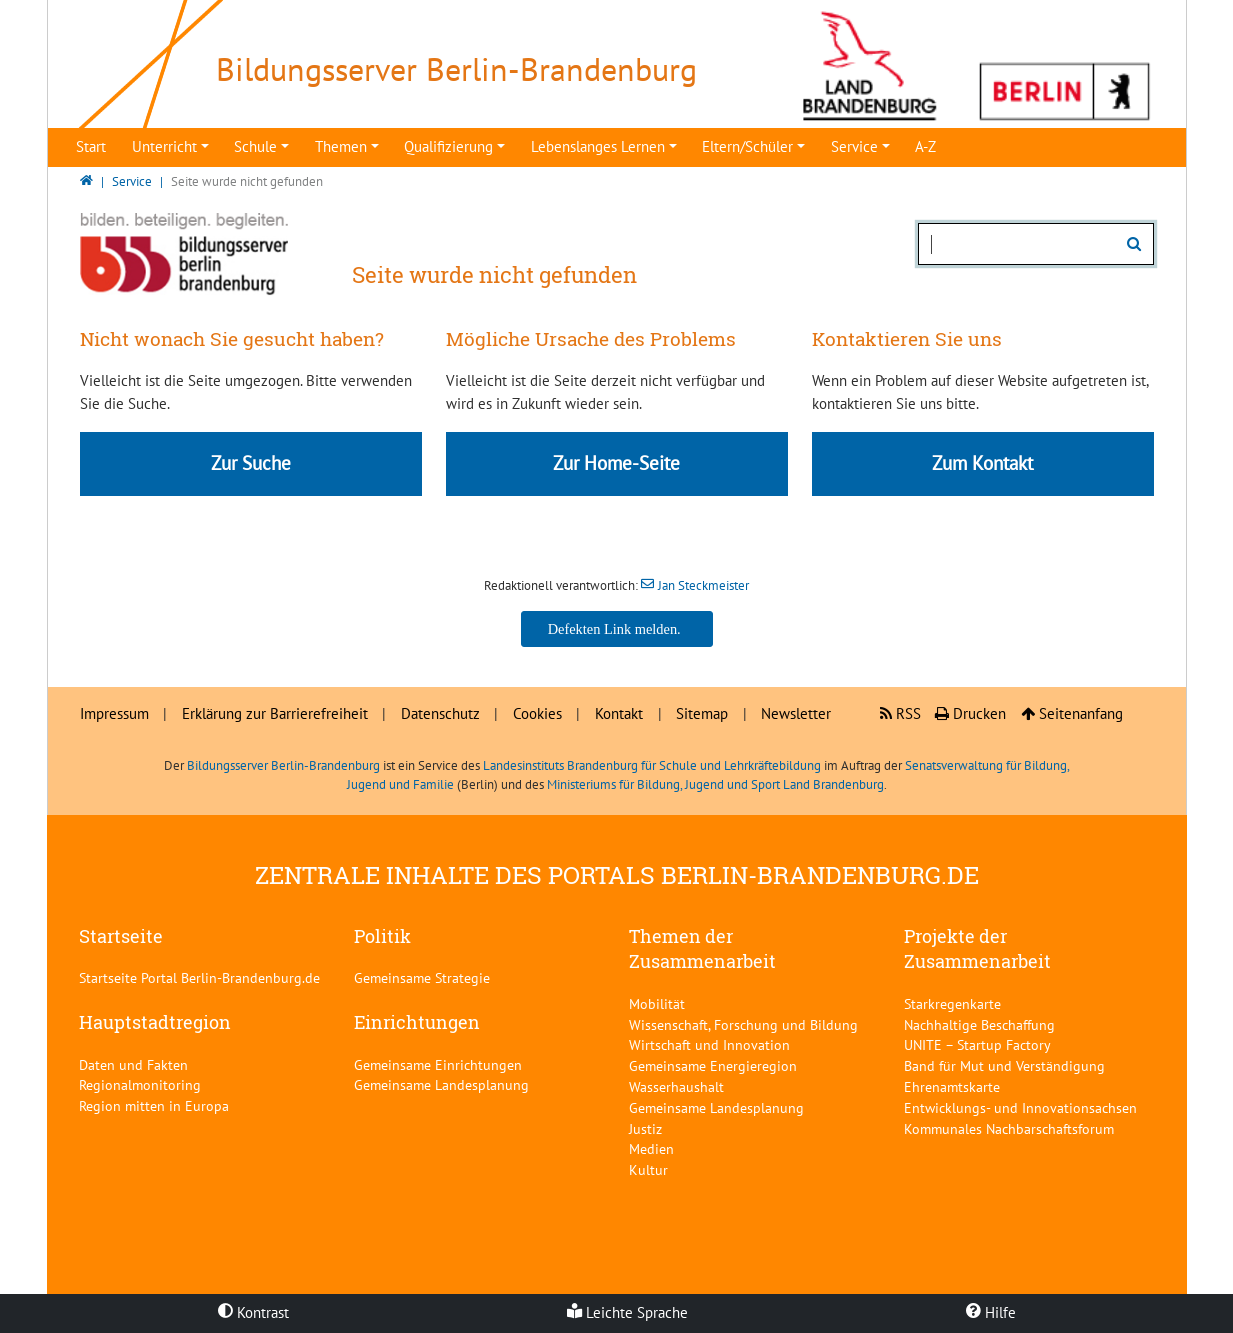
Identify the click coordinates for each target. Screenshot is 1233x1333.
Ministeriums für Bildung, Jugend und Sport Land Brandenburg (715, 784)
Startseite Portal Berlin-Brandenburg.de (199, 977)
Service (854, 146)
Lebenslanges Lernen (598, 146)
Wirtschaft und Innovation (709, 1044)
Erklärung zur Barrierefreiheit (275, 713)
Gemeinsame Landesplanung (441, 1084)
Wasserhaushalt (676, 1086)
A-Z (925, 146)
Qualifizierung (448, 146)
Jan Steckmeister (703, 585)
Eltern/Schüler (747, 146)
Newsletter (796, 713)
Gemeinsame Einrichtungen (438, 1064)
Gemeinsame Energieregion (713, 1065)
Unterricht (164, 146)
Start (91, 146)
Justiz (645, 1128)
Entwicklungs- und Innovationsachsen (1020, 1107)
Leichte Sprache (627, 1312)
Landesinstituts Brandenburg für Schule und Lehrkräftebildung (652, 765)
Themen (341, 146)
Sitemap (702, 713)
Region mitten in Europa (154, 1105)
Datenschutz (440, 713)
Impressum (114, 713)
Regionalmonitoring (140, 1084)
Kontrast (253, 1312)
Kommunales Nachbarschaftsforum (1009, 1128)
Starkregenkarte (952, 1003)
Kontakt (619, 713)
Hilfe (991, 1312)
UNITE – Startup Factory (977, 1044)
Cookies (537, 713)
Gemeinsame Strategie (422, 977)
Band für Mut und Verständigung (1004, 1065)
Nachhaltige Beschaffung (979, 1024)
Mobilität (657, 1003)
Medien (651, 1148)
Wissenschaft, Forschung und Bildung (743, 1024)
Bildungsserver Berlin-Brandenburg (283, 765)
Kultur (648, 1169)
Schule (255, 146)
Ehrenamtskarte (952, 1086)
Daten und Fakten (133, 1064)
